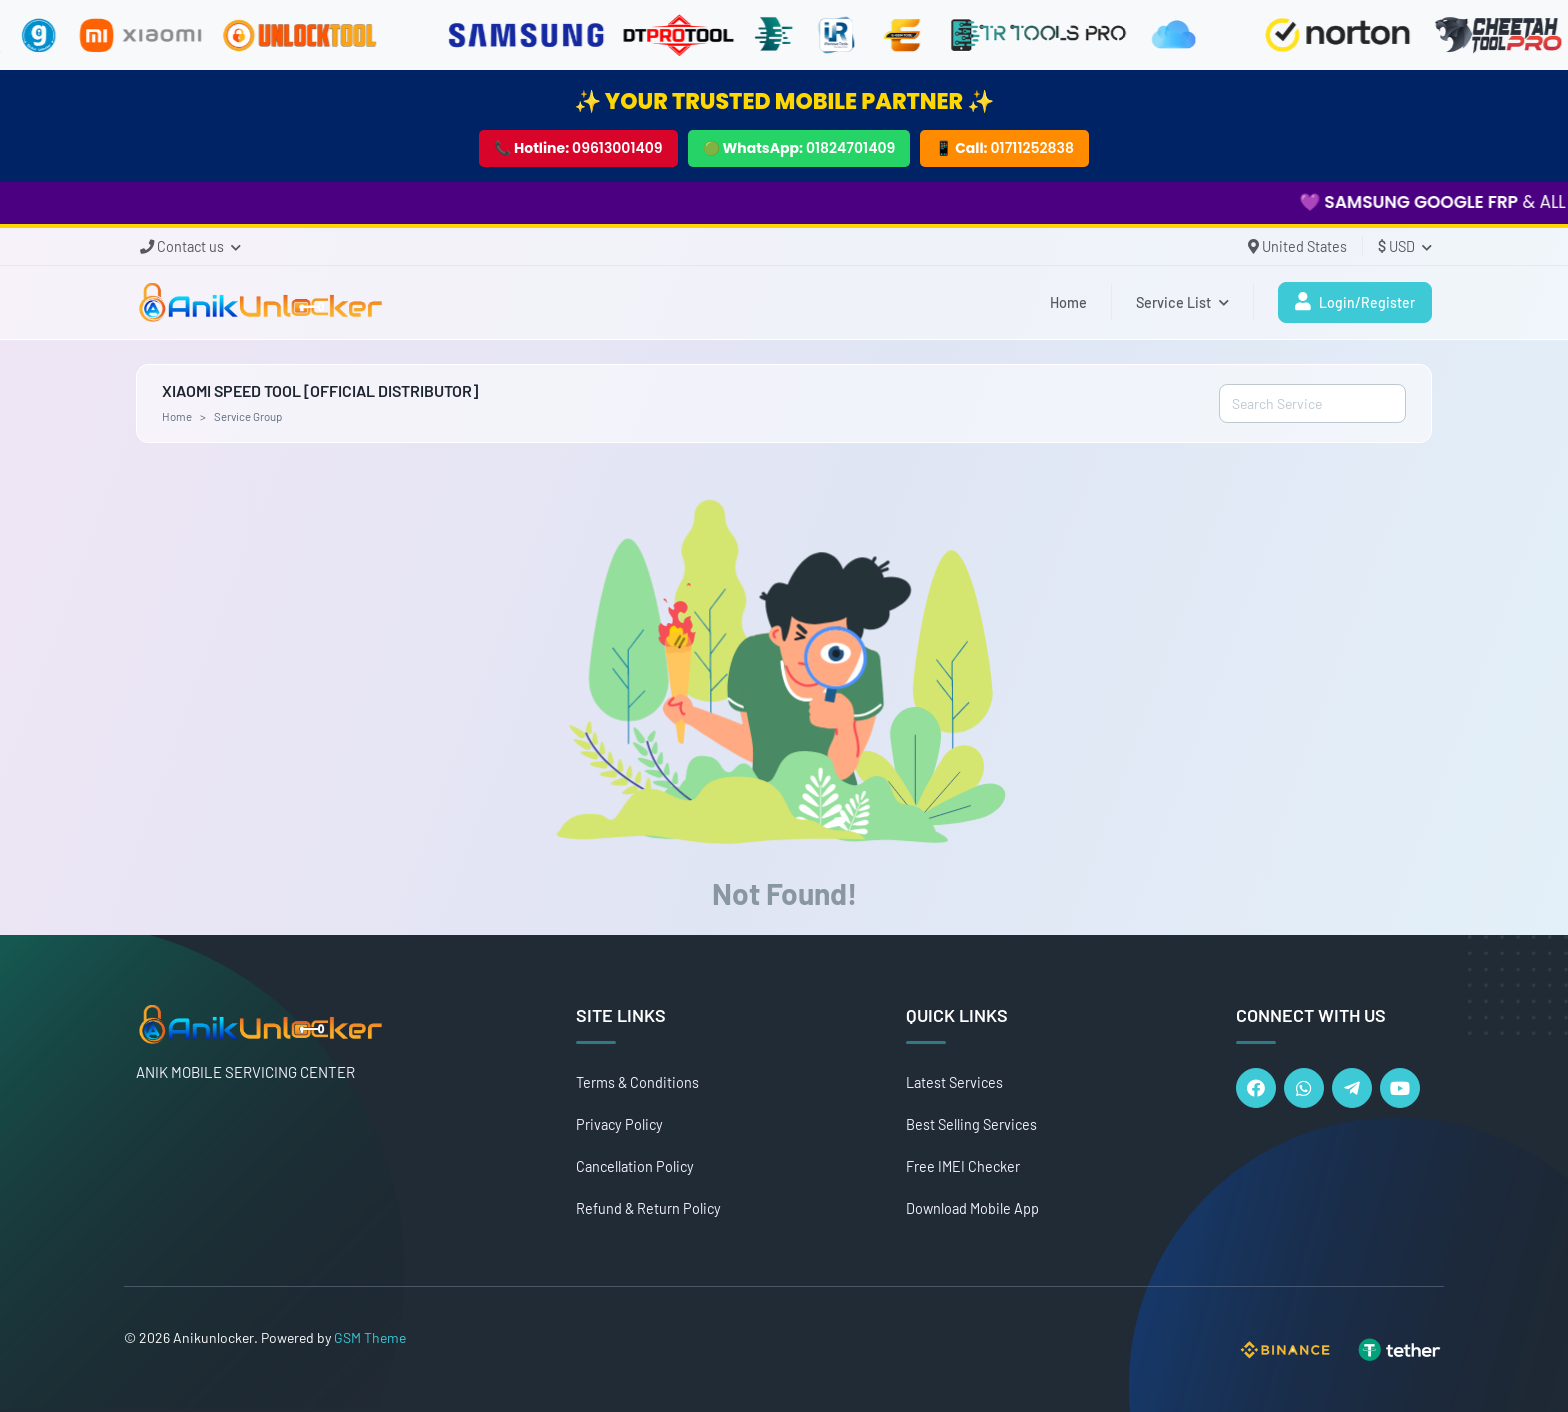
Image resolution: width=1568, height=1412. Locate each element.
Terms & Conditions (637, 1082)
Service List (1182, 302)
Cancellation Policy (635, 1166)
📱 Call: (1004, 148)
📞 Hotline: (578, 148)
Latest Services (954, 1082)
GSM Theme (370, 1337)
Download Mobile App (972, 1208)
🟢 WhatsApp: (799, 148)
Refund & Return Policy (648, 1208)
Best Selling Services (971, 1124)
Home (1068, 302)
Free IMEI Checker (963, 1166)
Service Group (248, 416)
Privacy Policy (619, 1124)
